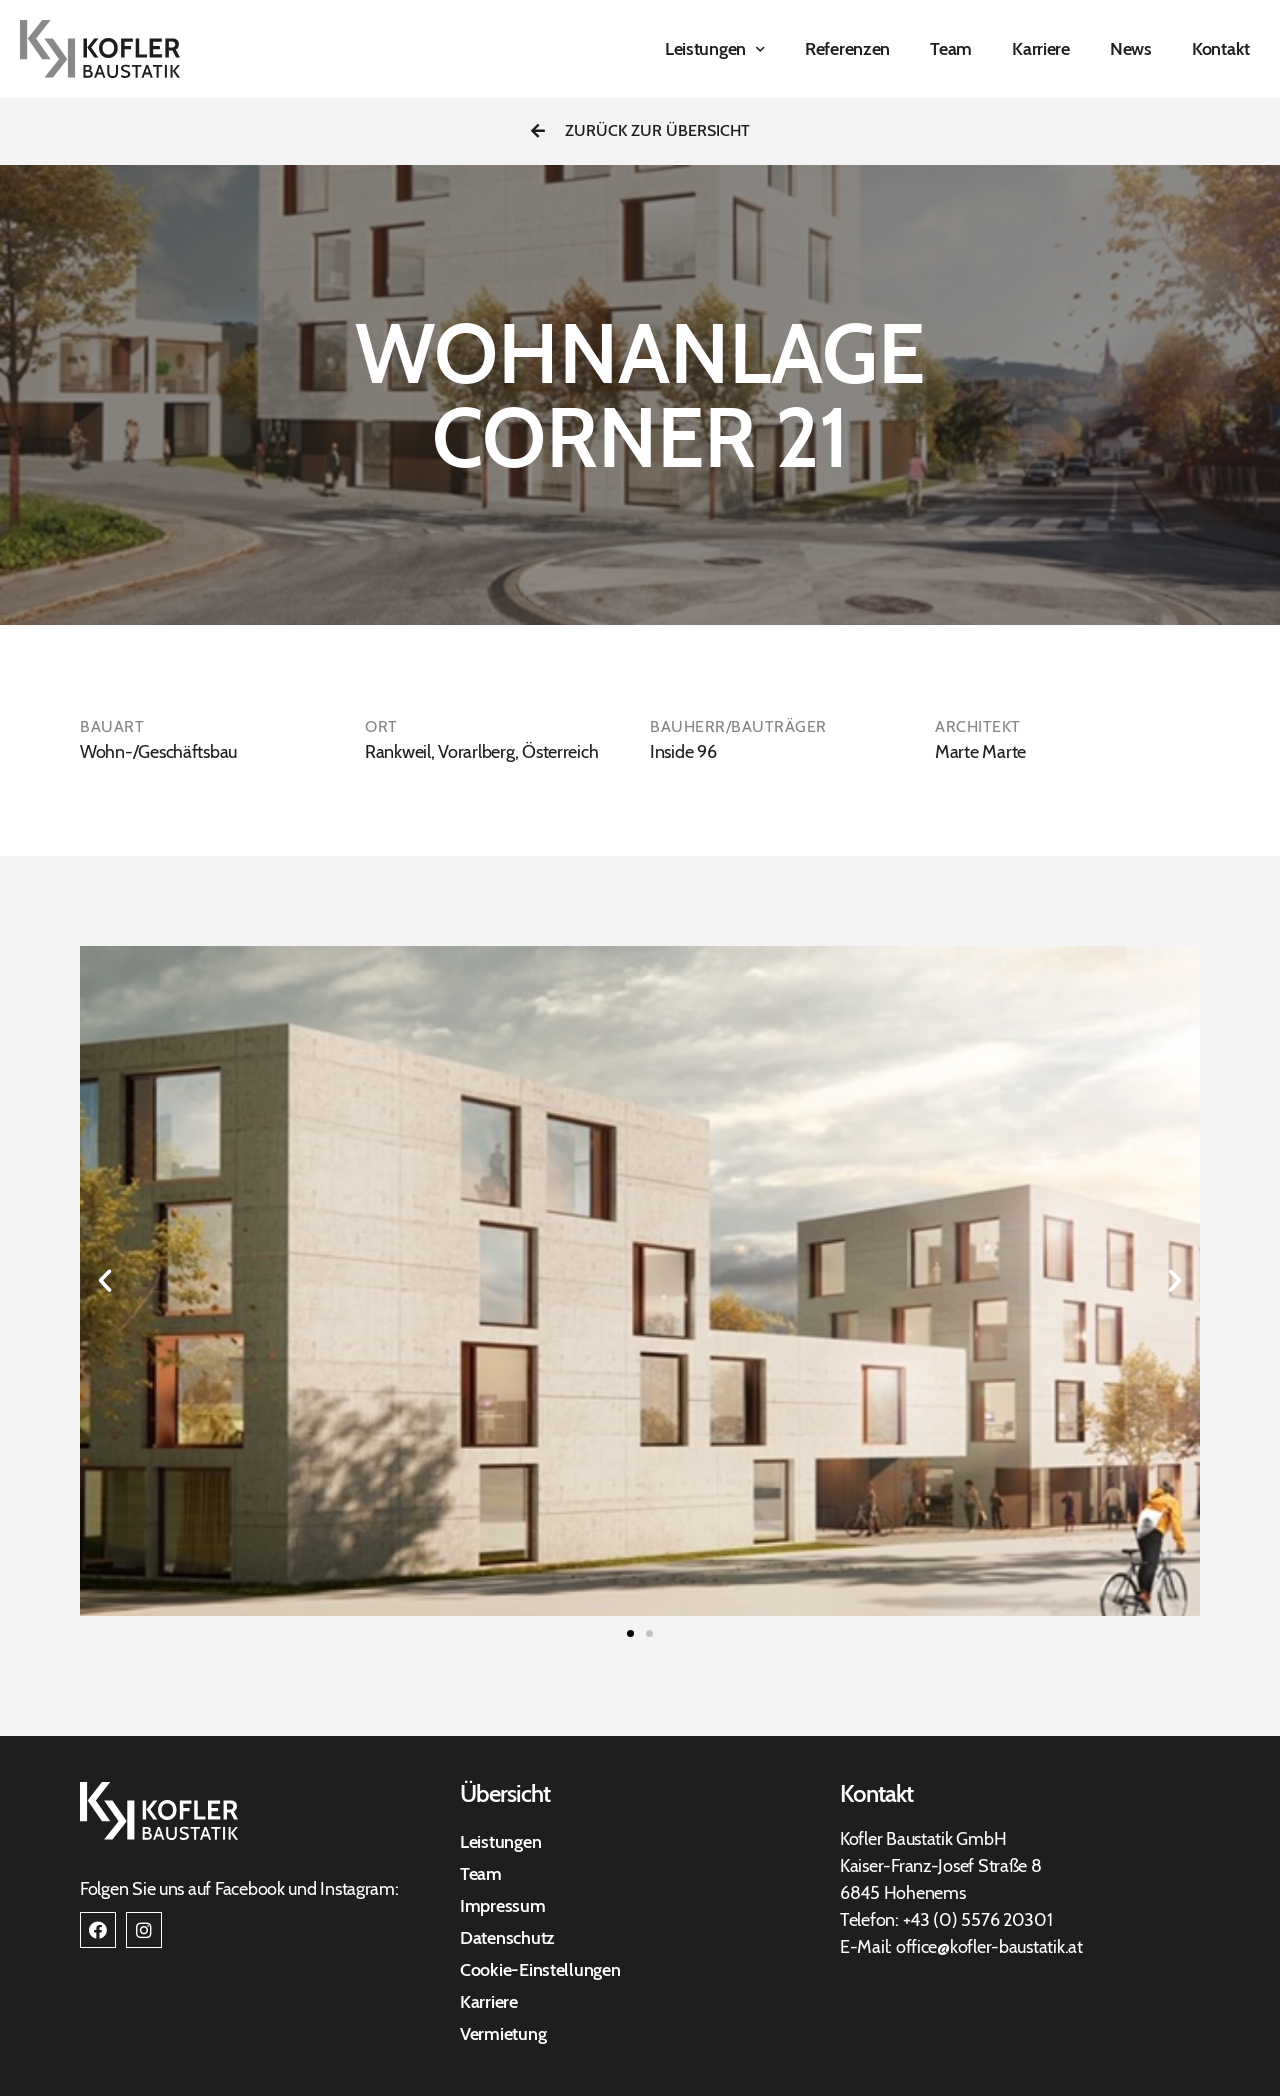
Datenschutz (507, 1938)
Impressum (503, 1906)
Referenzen (847, 49)
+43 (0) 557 (946, 1920)
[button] (640, 131)
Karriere (1041, 49)
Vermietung (503, 2034)
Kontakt (1221, 49)
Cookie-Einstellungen (540, 1970)
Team (951, 49)
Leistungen (715, 49)
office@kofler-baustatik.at (989, 1947)
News (1131, 49)
